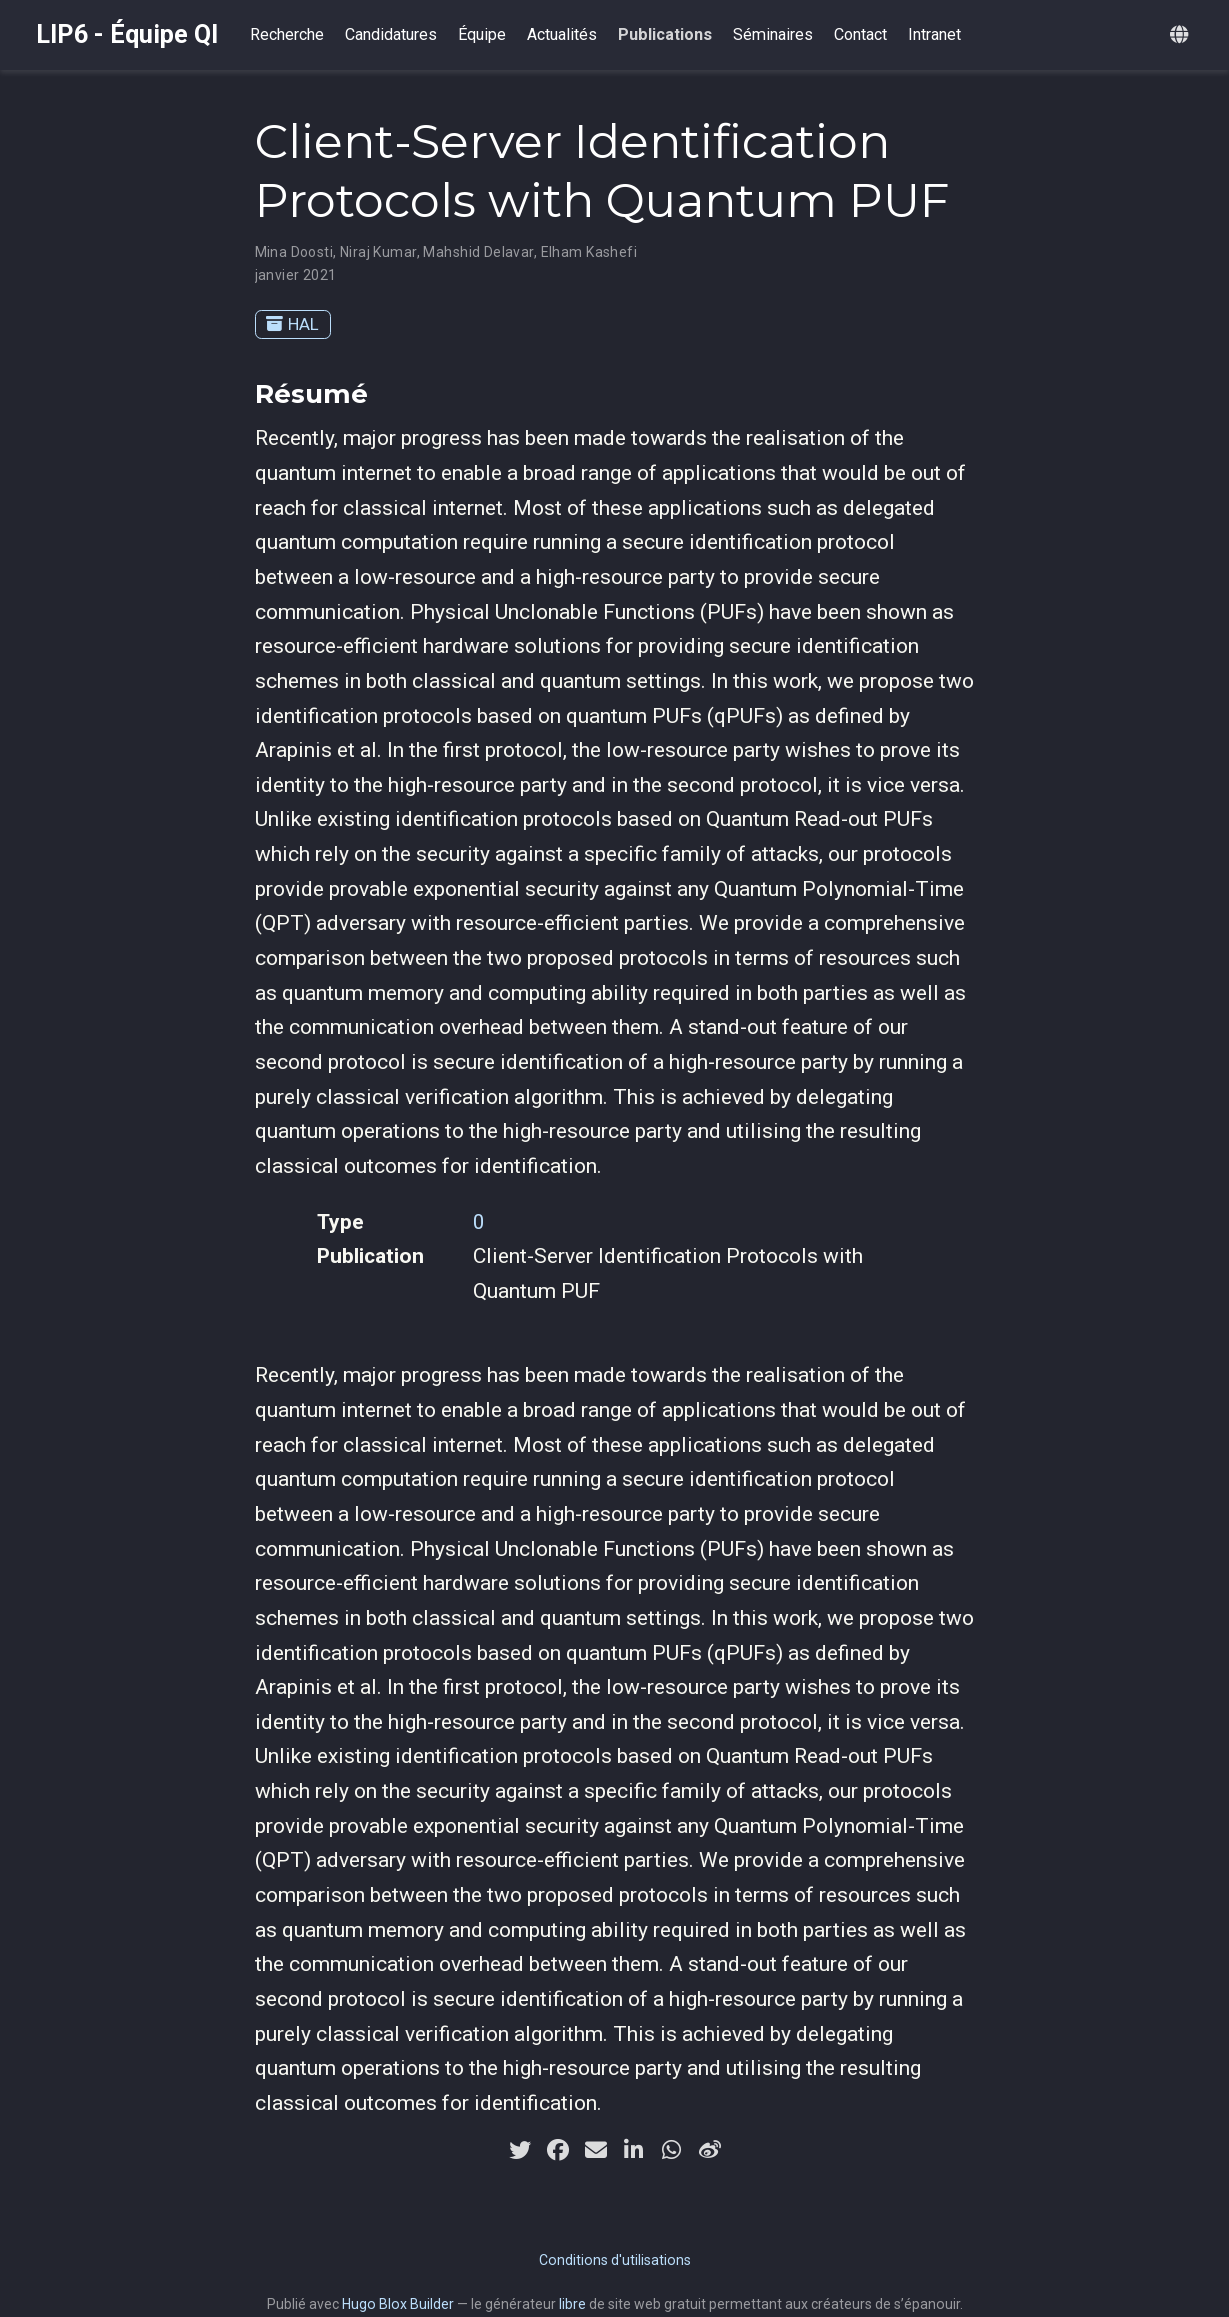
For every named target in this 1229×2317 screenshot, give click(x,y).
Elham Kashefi (589, 252)
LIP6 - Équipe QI (127, 34)
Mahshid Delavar (478, 252)
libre (572, 2304)
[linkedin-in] (634, 2150)
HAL (292, 324)
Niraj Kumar (378, 252)
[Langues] (1181, 35)
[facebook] (558, 2150)
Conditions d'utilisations (615, 2260)
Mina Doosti (294, 252)
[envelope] (596, 2150)
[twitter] (520, 2150)
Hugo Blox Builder (398, 2304)
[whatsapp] (672, 2150)
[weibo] (710, 2150)
